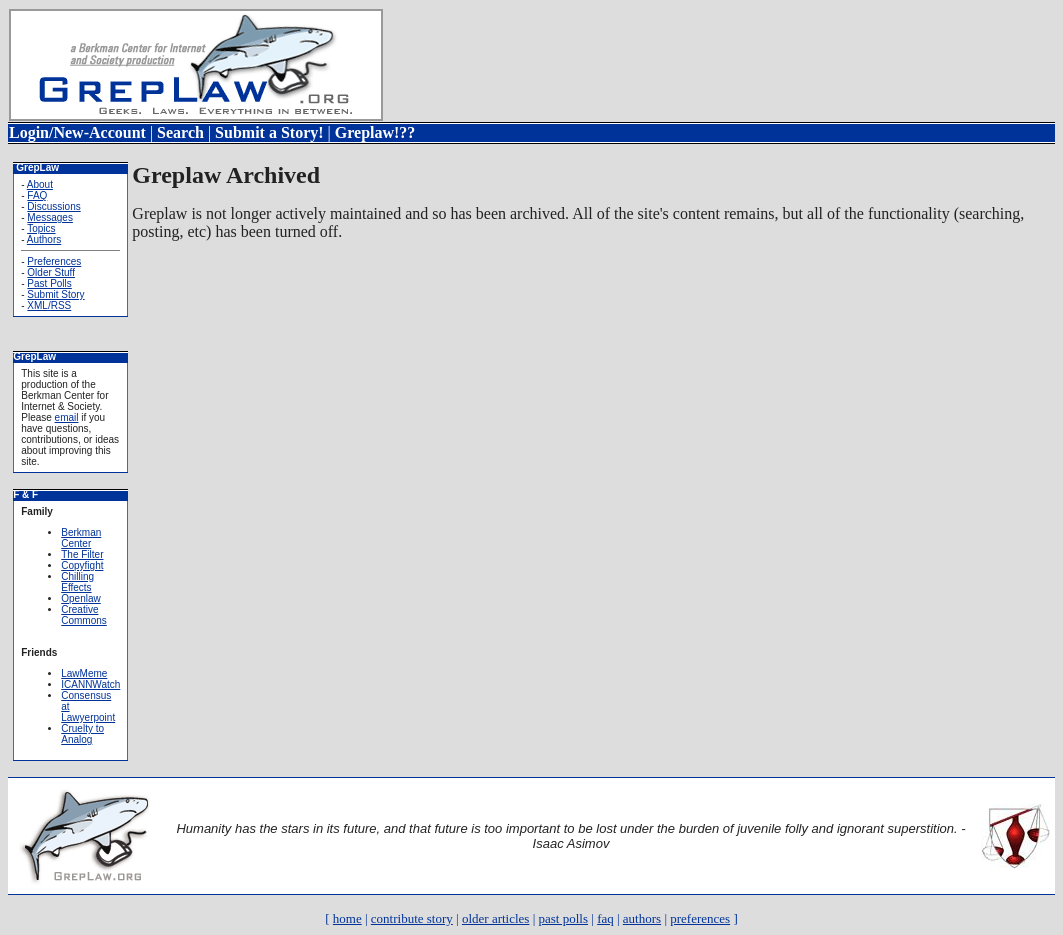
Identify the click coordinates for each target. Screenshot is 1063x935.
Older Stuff (51, 272)
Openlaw (80, 598)
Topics (41, 228)
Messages (50, 217)
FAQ (37, 195)
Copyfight (82, 565)
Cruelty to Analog (82, 734)
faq (605, 918)
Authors (44, 239)
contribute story (412, 918)
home (347, 918)
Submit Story (55, 294)
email (67, 417)
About (40, 184)
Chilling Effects (77, 582)
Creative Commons (84, 615)
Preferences (54, 261)
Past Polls (49, 283)
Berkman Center (81, 538)
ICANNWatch (90, 684)
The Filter (82, 554)
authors (642, 918)
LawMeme (84, 673)
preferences (700, 918)
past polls (563, 918)
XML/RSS (49, 305)
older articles (496, 918)
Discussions (53, 206)
